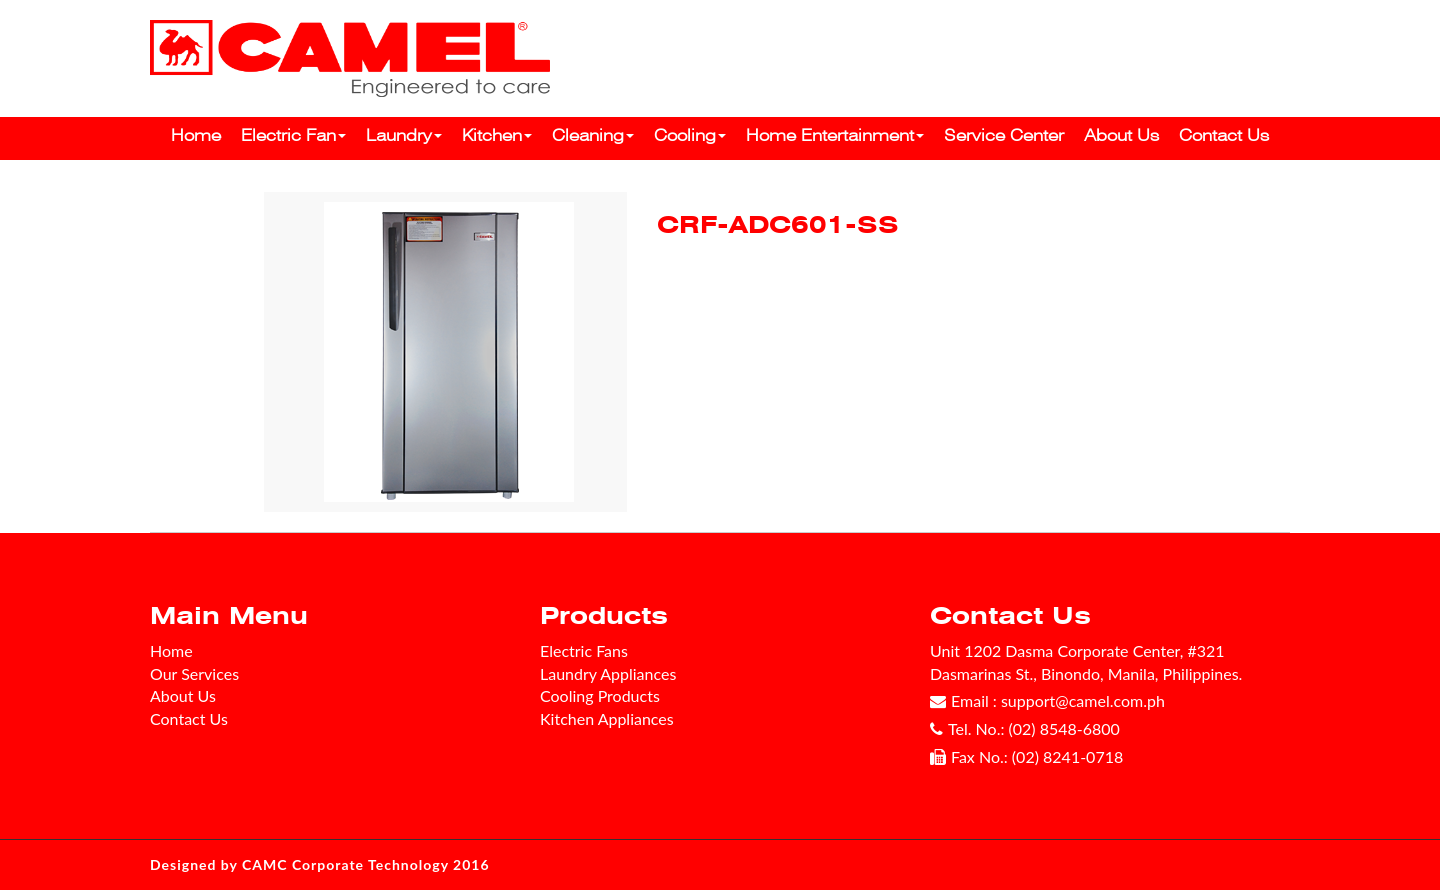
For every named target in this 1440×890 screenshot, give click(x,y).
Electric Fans (584, 650)
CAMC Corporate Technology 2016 (366, 864)
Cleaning (593, 135)
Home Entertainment (835, 135)
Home (196, 135)
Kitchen (497, 135)
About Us (1121, 135)
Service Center (1004, 135)
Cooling (690, 135)
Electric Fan (293, 135)
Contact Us (1224, 135)
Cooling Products (600, 695)
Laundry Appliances (608, 673)
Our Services (194, 673)
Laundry (404, 135)
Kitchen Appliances (607, 718)
